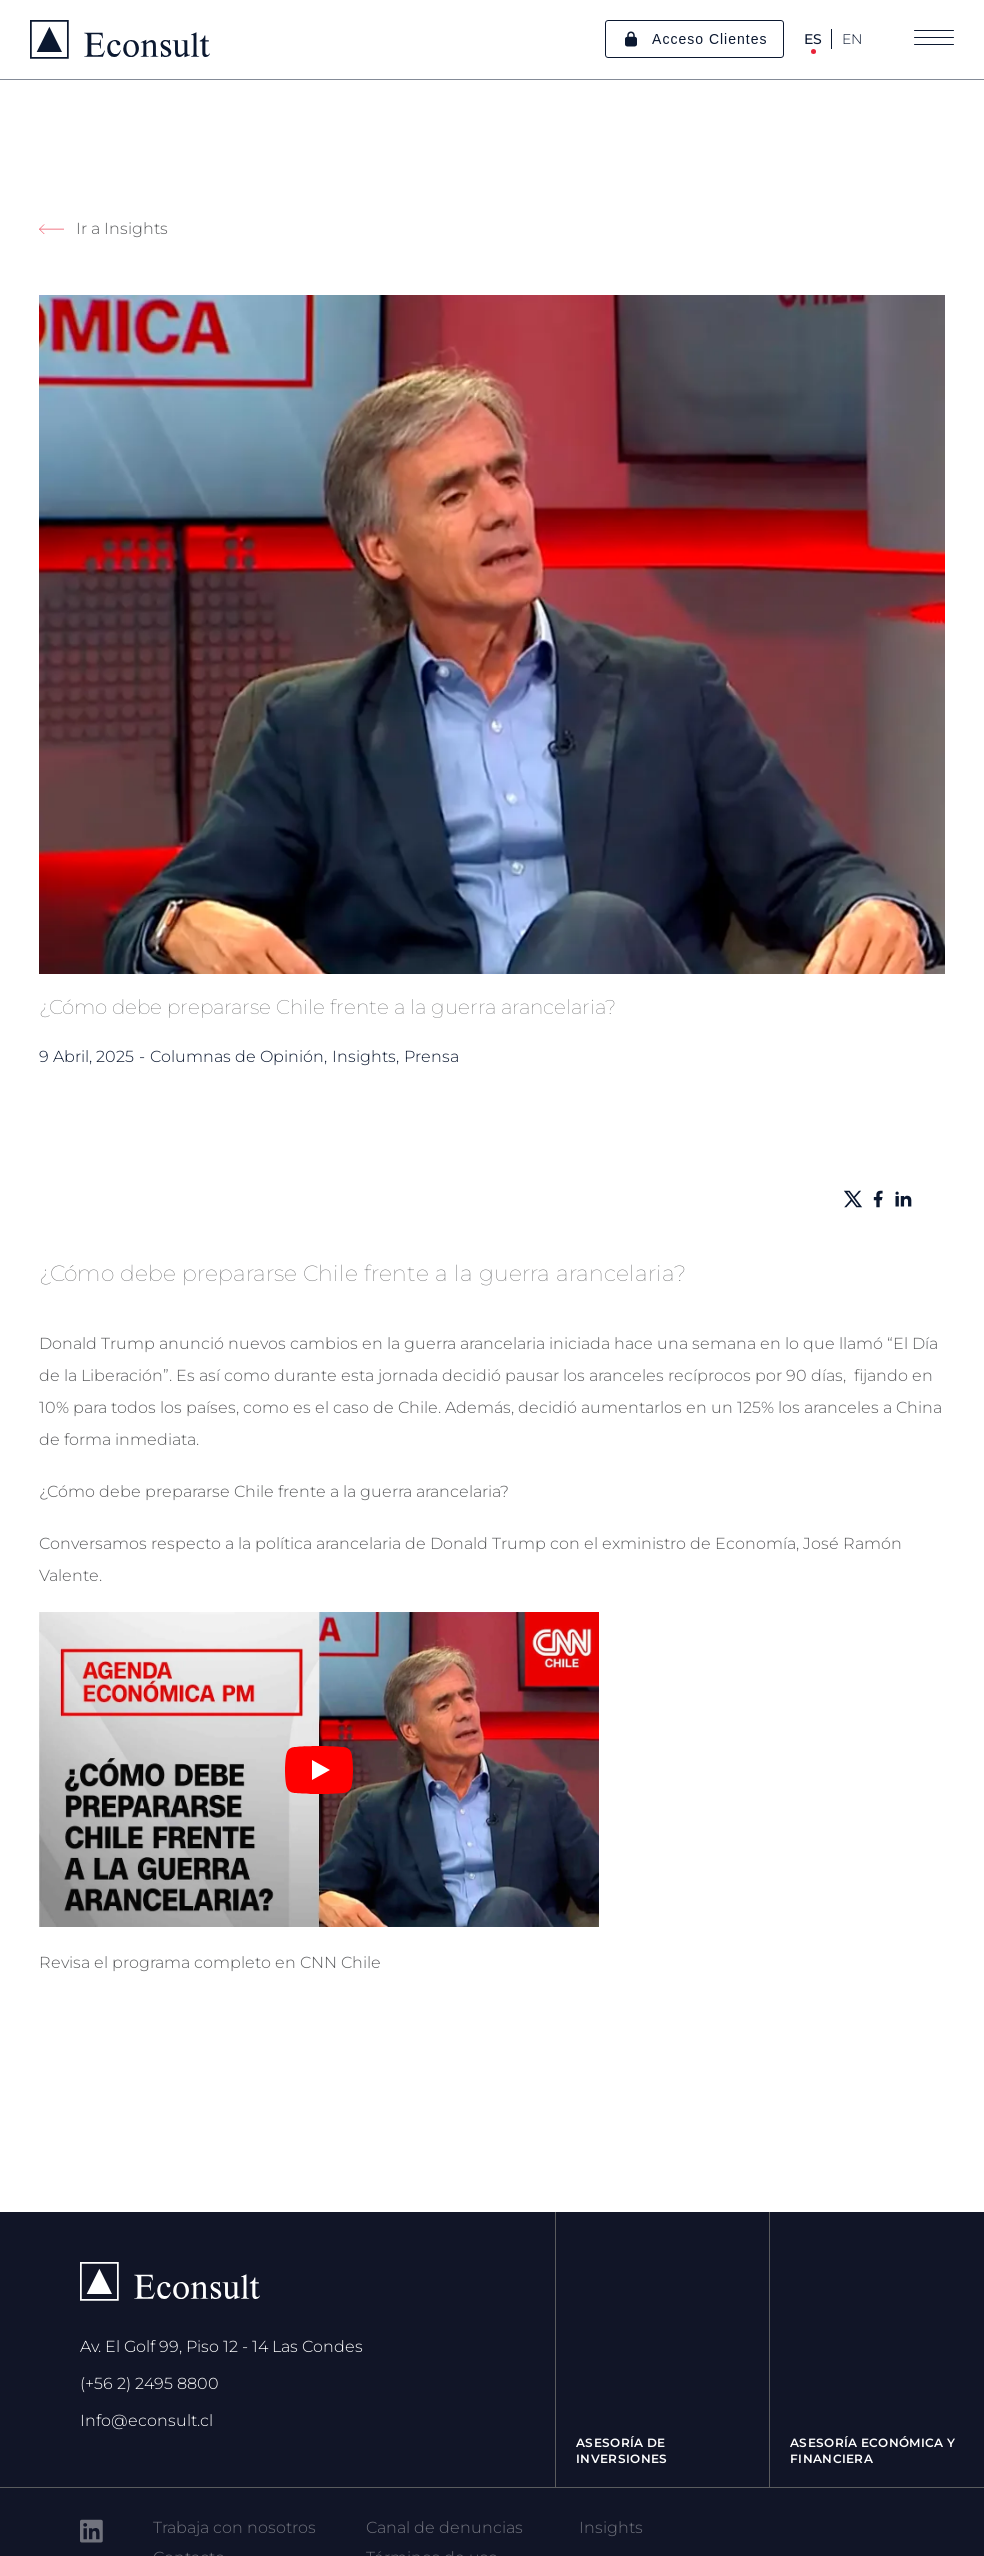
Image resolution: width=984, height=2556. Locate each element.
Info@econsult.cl (146, 2420)
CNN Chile (340, 1962)
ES (813, 39)
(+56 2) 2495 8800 (149, 2383)
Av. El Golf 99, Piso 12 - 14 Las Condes (221, 2346)
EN (852, 39)
